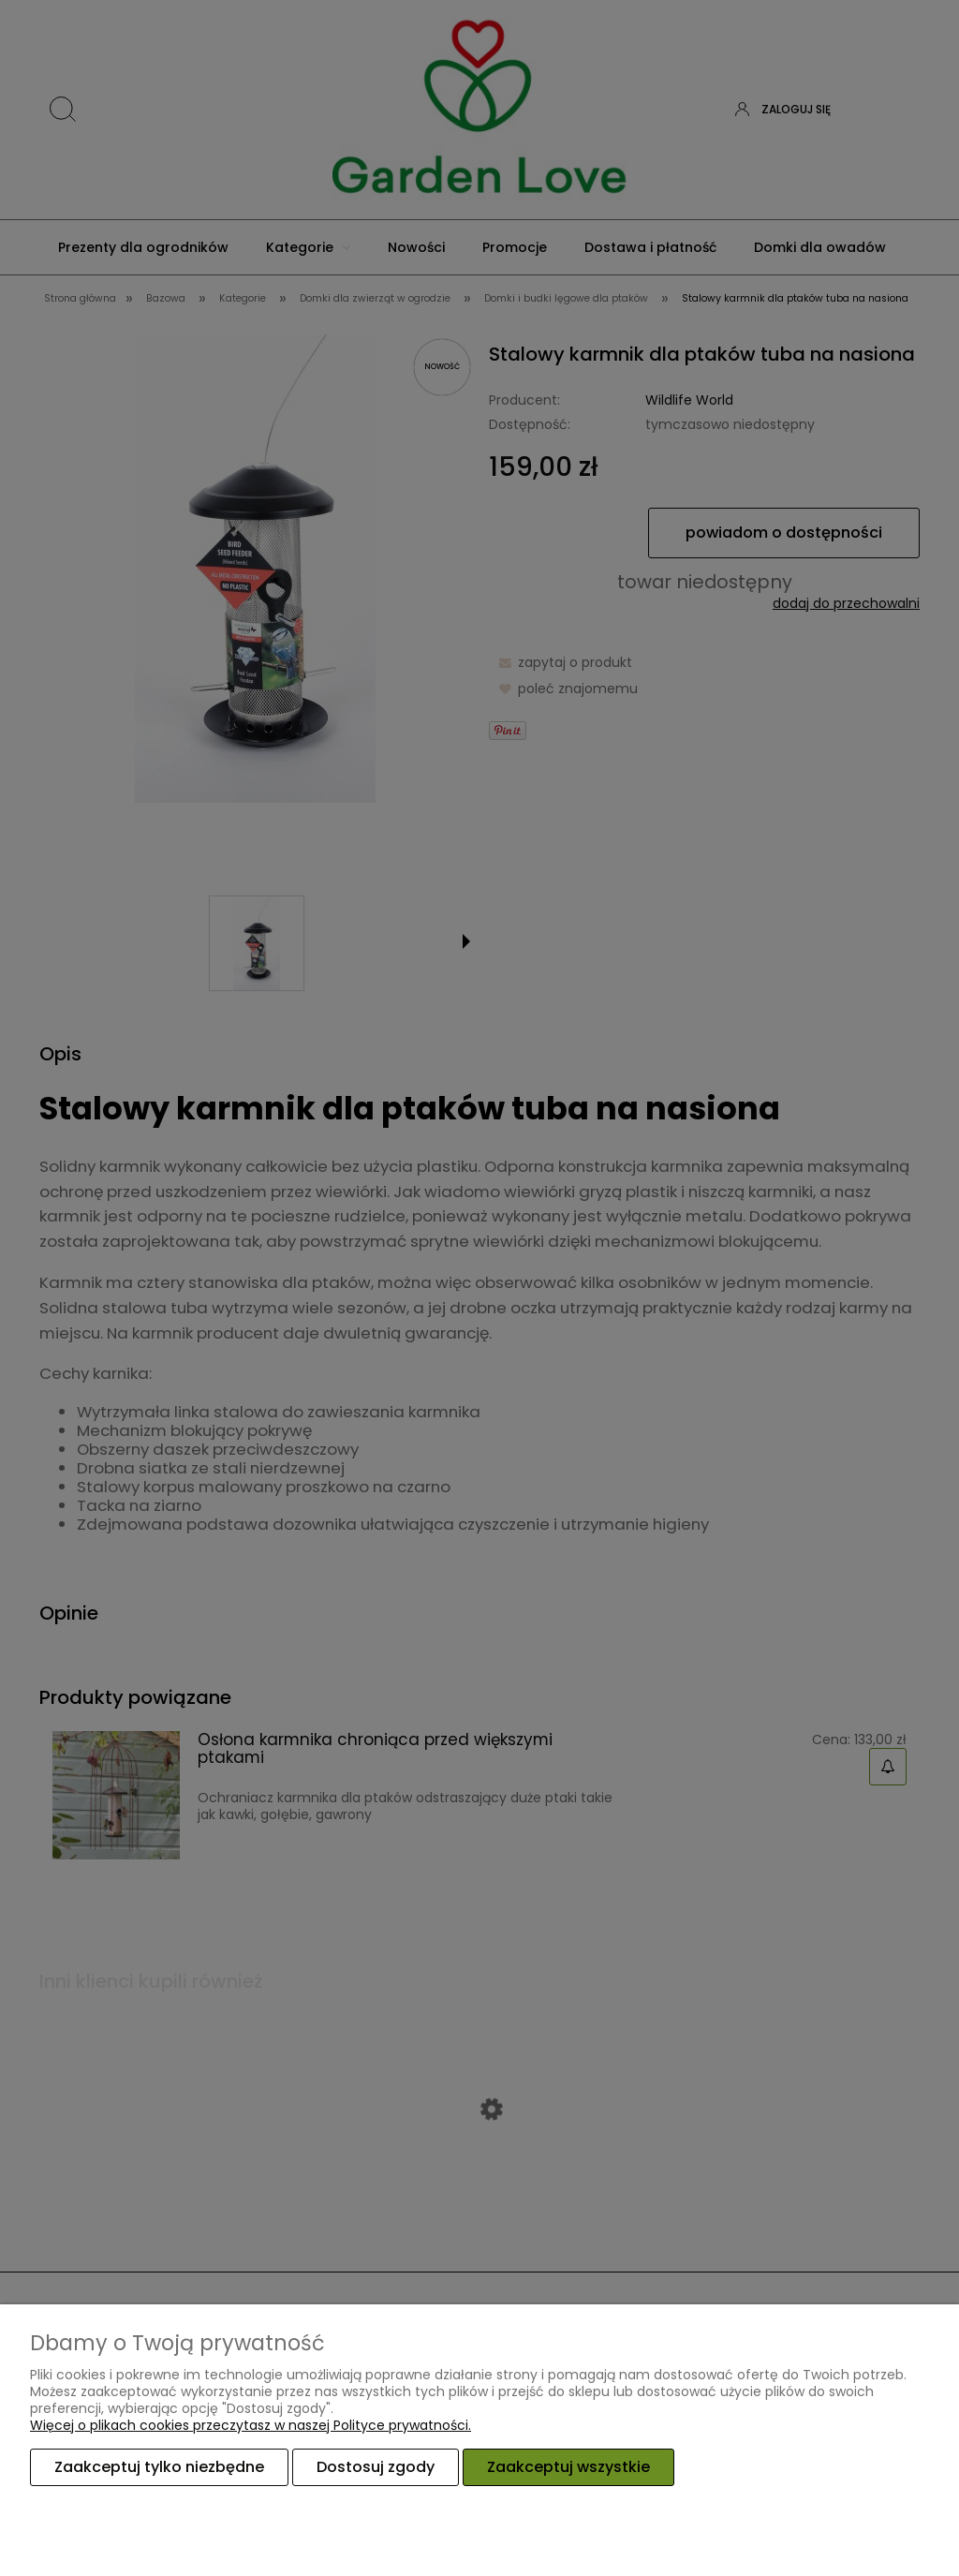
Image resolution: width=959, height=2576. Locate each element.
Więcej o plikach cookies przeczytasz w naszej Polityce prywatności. (250, 2425)
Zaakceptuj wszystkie (568, 2467)
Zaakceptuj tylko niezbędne (159, 2467)
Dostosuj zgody (376, 2467)
